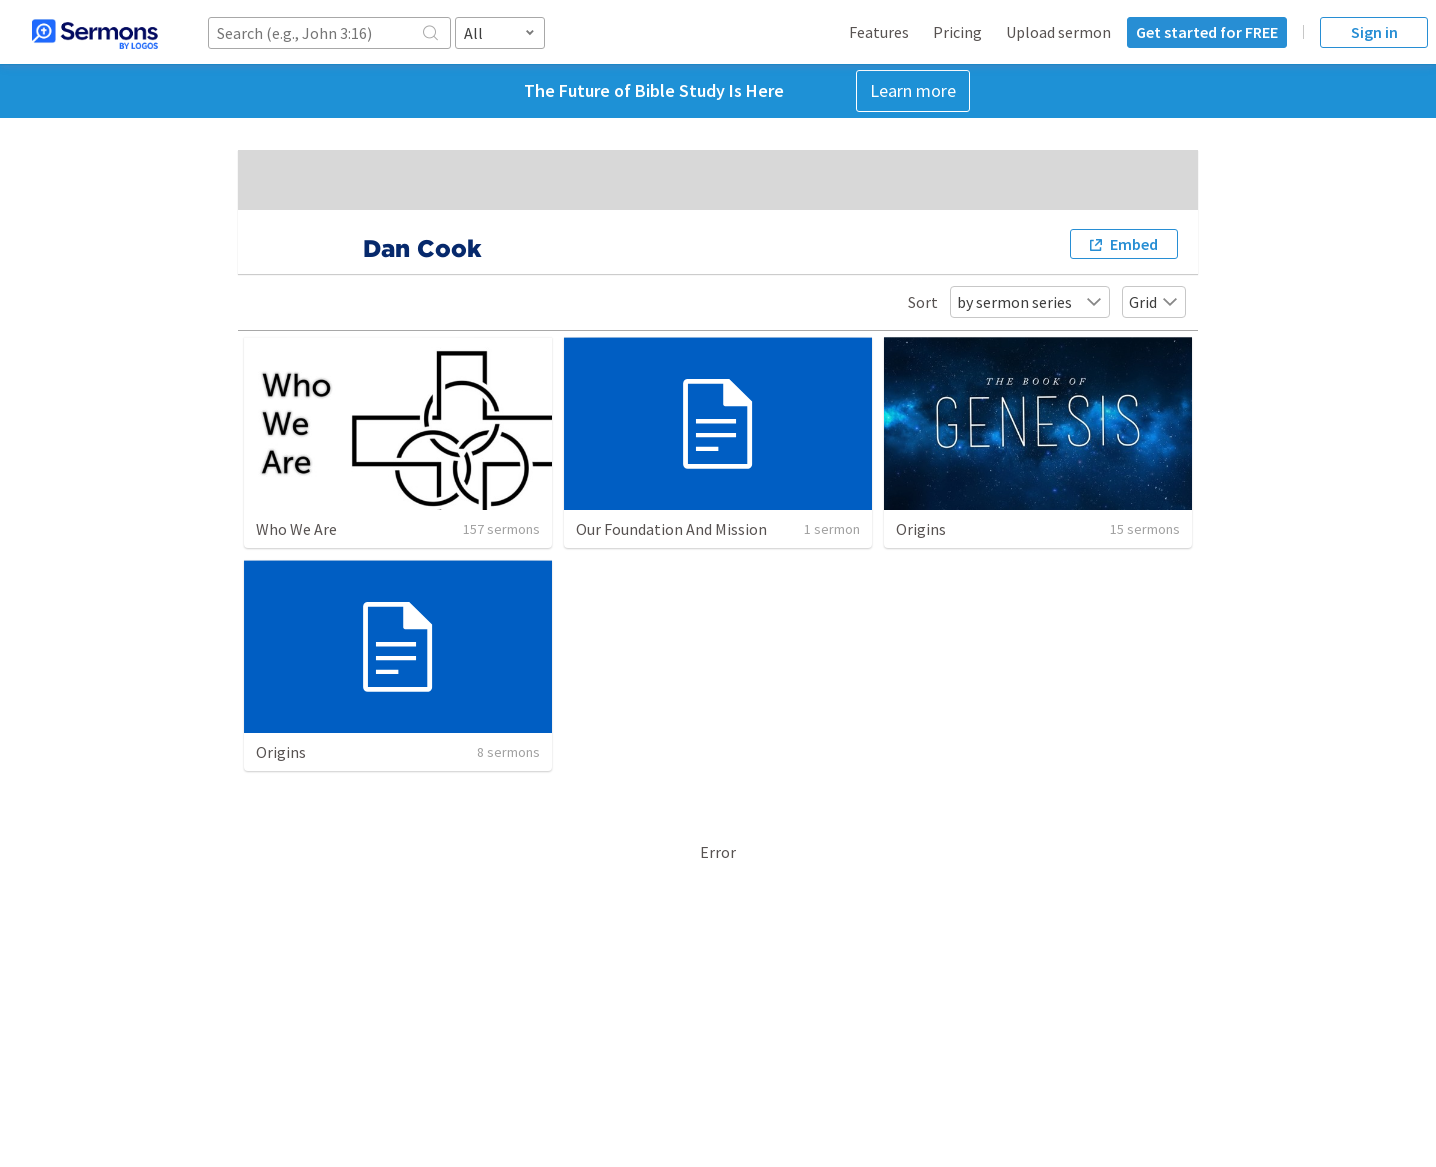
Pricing (957, 32)
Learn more (913, 90)
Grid (1154, 302)
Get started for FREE (1207, 32)
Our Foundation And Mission (671, 529)
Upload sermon (1058, 32)
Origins (921, 529)
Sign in (1374, 32)
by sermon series (1030, 302)
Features (879, 32)
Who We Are (296, 529)
